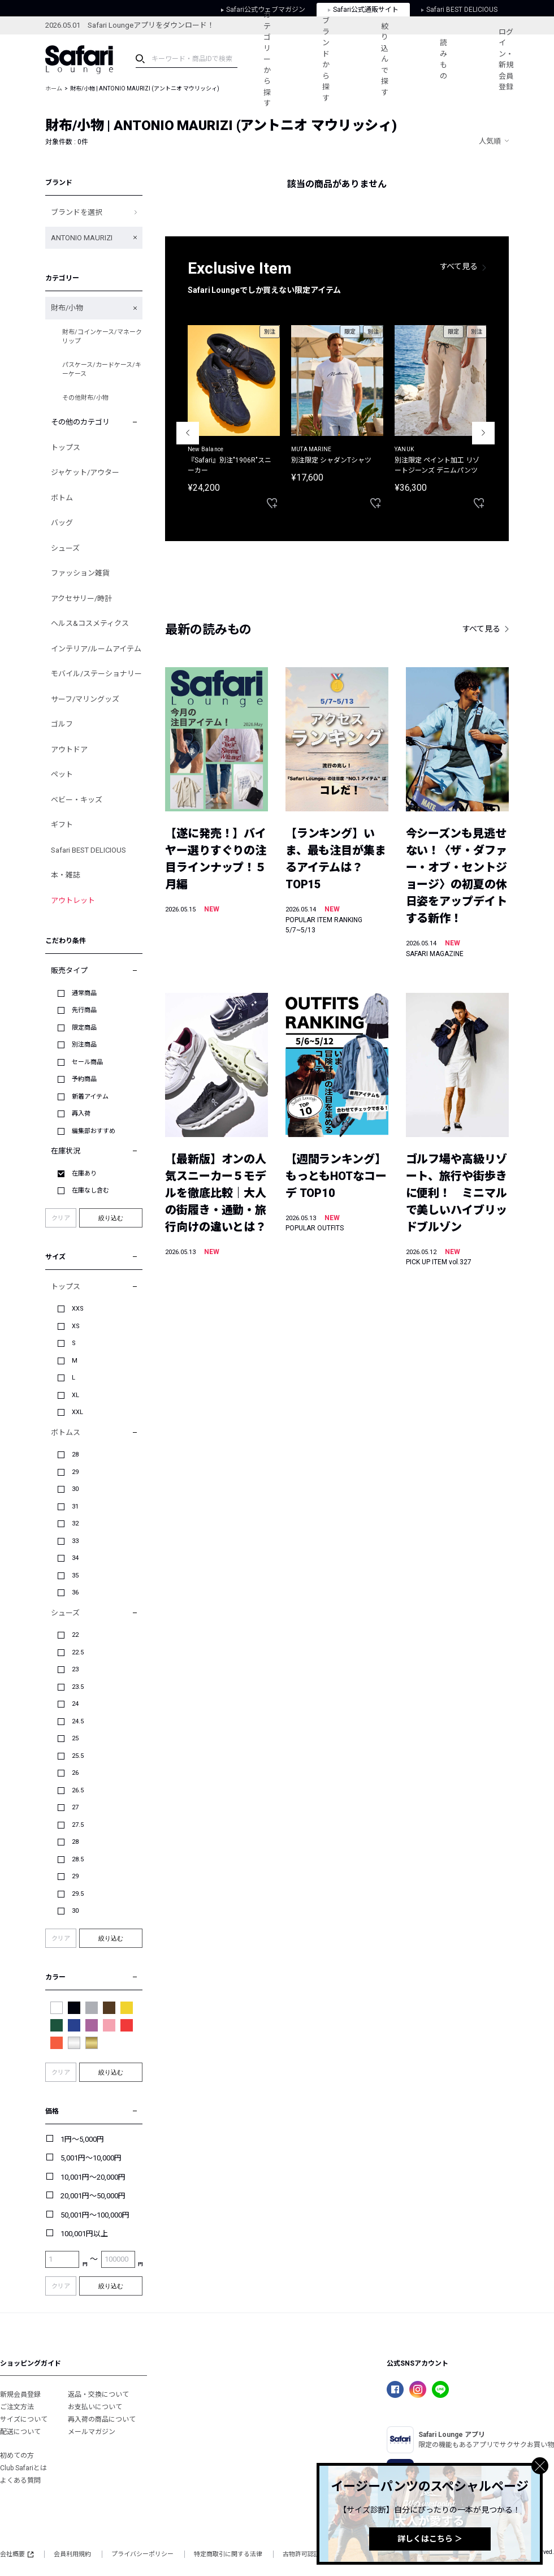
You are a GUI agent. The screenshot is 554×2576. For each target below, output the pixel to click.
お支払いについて (95, 2407)
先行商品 (84, 1010)
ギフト (62, 824)
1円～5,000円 (82, 2139)
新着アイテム (90, 1096)
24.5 (78, 1721)
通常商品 (84, 993)
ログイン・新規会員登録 (506, 60)
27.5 (78, 1825)
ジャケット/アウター (85, 472)
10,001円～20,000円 (92, 2177)
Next (483, 433)
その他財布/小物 (85, 397)
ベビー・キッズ (76, 800)
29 (75, 1472)
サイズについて (23, 2419)
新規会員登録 (20, 2394)
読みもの (443, 59)
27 (75, 1807)
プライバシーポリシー (142, 2554)
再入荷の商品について (102, 2419)
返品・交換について (98, 2394)
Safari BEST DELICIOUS (88, 850)
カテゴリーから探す (267, 59)
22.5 (78, 1652)
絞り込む (110, 1217)
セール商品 (87, 1062)
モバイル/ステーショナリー (96, 673)
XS (76, 1326)
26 (75, 1773)
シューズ (65, 548)
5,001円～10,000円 (91, 2158)
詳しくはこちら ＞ (429, 2538)
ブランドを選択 (76, 212)
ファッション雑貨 (80, 573)
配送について (20, 2432)
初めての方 (17, 2456)
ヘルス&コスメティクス (90, 623)
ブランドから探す (326, 59)
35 (75, 1575)
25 (75, 1738)
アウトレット (73, 900)
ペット (62, 774)
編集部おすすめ (93, 1131)
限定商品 (84, 1027)
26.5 (78, 1790)
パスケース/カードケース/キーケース (101, 369)
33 (75, 1541)
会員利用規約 (72, 2554)
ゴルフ (62, 724)
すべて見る (459, 266)
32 (75, 1523)
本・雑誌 (65, 875)
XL (75, 1395)
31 (75, 1506)
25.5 (78, 1756)
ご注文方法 (17, 2407)
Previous (187, 433)
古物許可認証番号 (307, 2554)
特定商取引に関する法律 (228, 2554)
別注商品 (84, 1044)
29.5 (78, 1894)
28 (75, 1454)
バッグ (62, 522)
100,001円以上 (84, 2233)
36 (75, 1592)
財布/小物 (67, 308)
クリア (60, 1218)
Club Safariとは (23, 2468)
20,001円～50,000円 (92, 2196)
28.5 (78, 1859)
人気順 (490, 141)
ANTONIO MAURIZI (81, 238)
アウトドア (69, 749)
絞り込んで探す (384, 59)
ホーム (53, 88)
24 (75, 1704)
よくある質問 (20, 2480)
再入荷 (81, 1113)
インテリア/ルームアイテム (96, 649)
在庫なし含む (90, 1190)
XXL (77, 1412)
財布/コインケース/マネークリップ (102, 337)
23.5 (78, 1687)
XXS (78, 1308)
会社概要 (16, 2554)
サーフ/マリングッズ (85, 699)
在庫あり (84, 1173)
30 (75, 1489)
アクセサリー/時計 (81, 598)
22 (75, 1635)
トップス (65, 447)
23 (75, 1669)
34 (75, 1558)
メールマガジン (91, 2432)
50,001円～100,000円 (94, 2215)
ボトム (62, 498)
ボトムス (65, 1432)
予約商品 (84, 1079)
